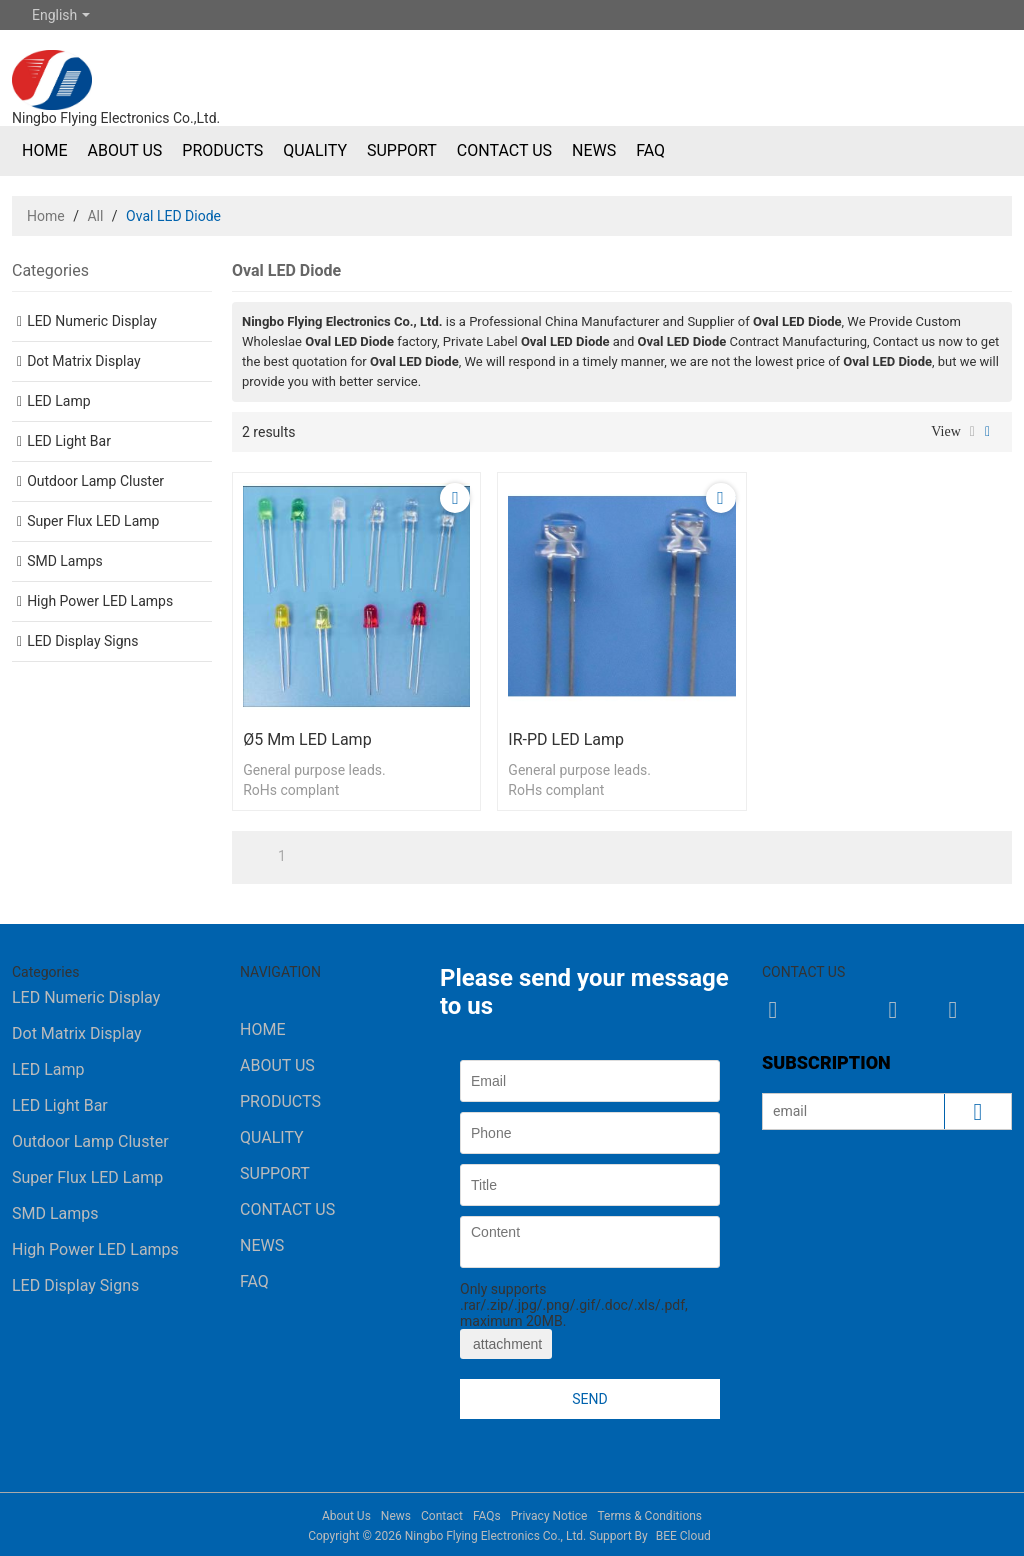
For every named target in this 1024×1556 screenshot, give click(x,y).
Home (44, 150)
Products (222, 150)
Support (402, 150)
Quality (315, 150)
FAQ (650, 150)
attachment (506, 1344)
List (972, 432)
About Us (124, 150)
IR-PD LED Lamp (566, 739)
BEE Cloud (683, 1536)
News (594, 150)
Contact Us (504, 150)
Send (589, 1399)
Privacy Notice (549, 1516)
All (95, 216)
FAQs (487, 1516)
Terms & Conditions (649, 1516)
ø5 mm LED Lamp (307, 739)
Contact (442, 1516)
